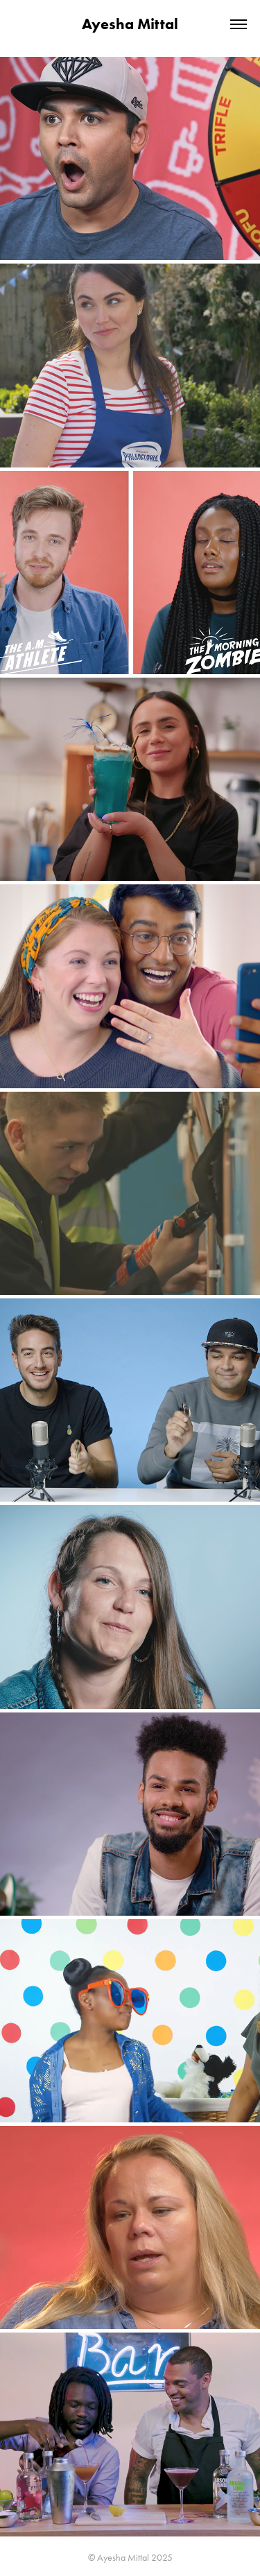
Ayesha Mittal (130, 24)
